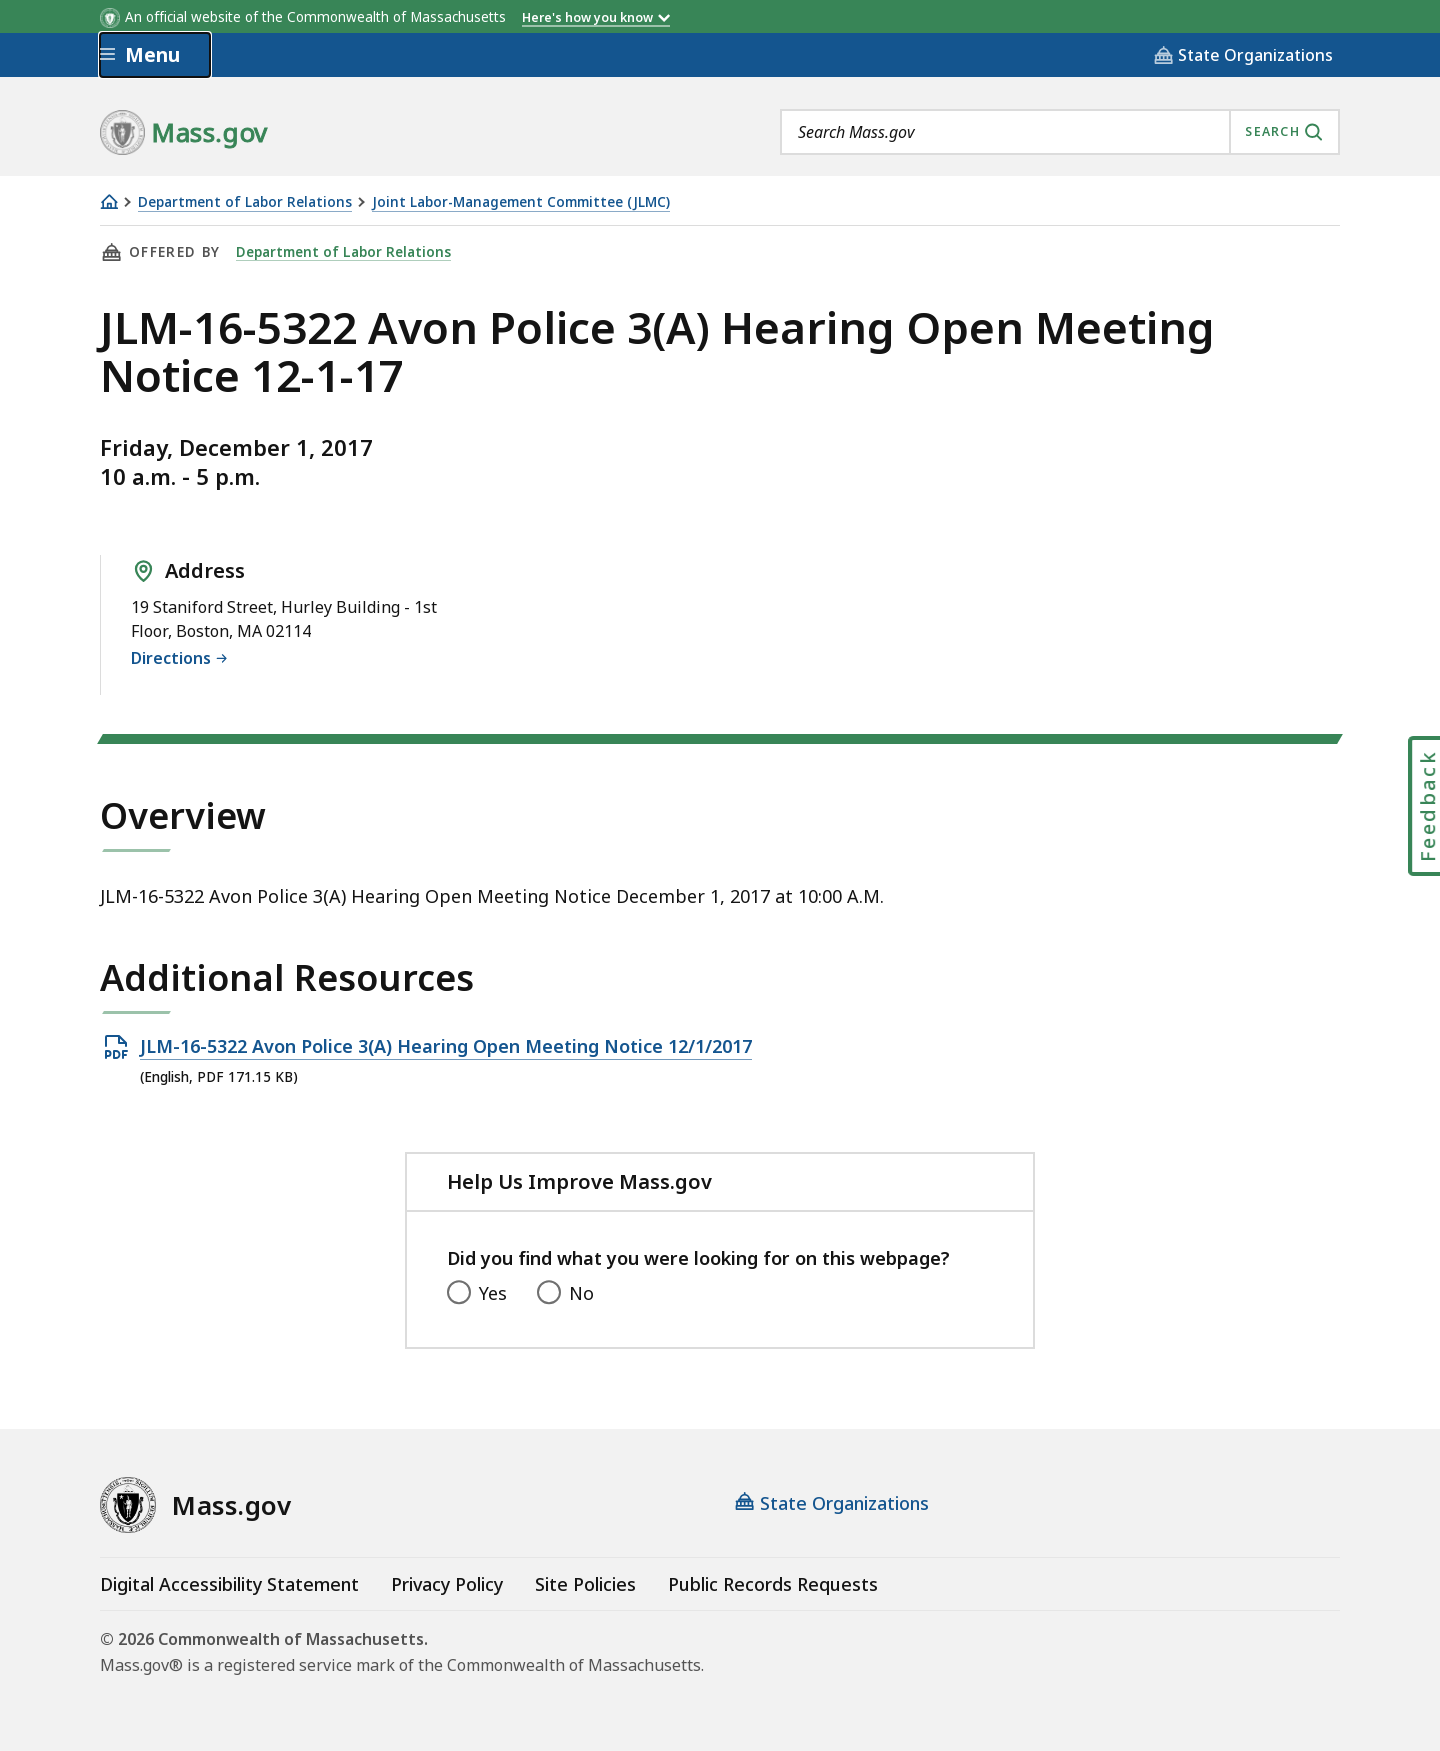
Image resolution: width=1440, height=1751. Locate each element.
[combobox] (1060, 132)
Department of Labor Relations (245, 202)
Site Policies (585, 1584)
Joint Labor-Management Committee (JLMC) (521, 202)
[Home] (109, 201)
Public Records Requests (773, 1584)
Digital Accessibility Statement (229, 1584)
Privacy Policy (447, 1584)
